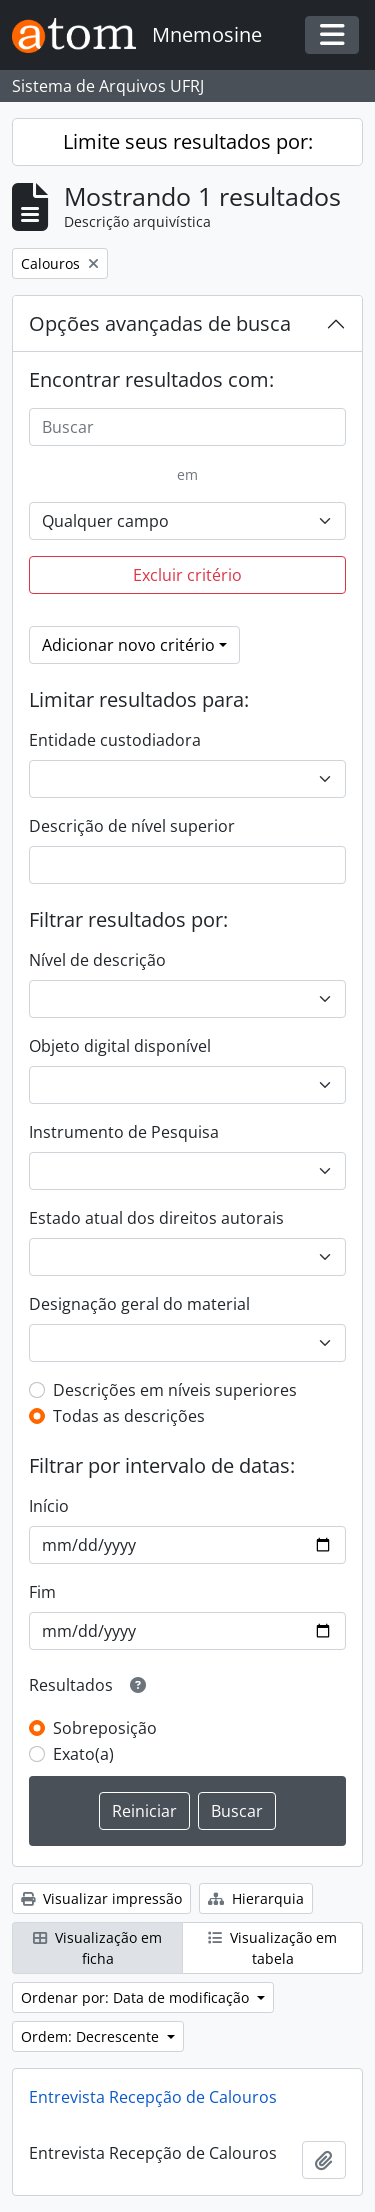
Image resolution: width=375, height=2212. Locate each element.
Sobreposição (105, 1728)
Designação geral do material (139, 1304)
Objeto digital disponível (120, 1046)
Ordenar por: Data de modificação (137, 1997)
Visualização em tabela (272, 1948)
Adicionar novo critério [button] (128, 645)
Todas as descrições (129, 1416)
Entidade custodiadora (115, 740)
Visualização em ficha (97, 1948)
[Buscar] (187, 427)
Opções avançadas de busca (160, 323)
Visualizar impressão (101, 1898)
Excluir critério (187, 575)
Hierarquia (256, 1898)
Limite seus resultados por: (188, 141)
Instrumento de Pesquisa (124, 1132)
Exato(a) (83, 1754)
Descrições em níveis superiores (175, 1390)
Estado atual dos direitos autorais (156, 1218)
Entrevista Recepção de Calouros (153, 2097)
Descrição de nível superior (132, 826)
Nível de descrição (97, 960)
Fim (42, 1592)
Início (49, 1506)
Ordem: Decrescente (92, 2036)
